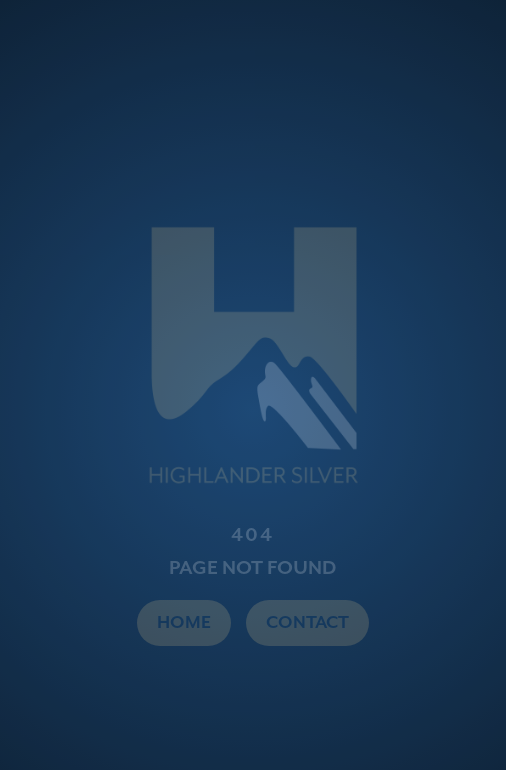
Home (184, 623)
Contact (307, 623)
